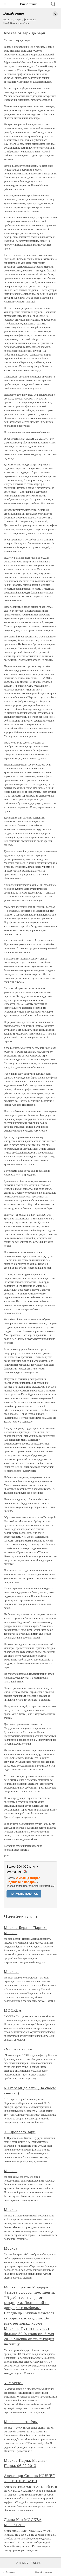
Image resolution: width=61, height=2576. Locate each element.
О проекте (22, 2562)
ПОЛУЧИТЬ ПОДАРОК (24, 1893)
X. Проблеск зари (19, 2132)
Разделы (36, 2562)
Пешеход (10, 2572)
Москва (10, 2171)
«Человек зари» (18, 2049)
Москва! (11, 1971)
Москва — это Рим (21, 2422)
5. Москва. (13, 2383)
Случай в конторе (43, 2572)
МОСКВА (13, 2010)
